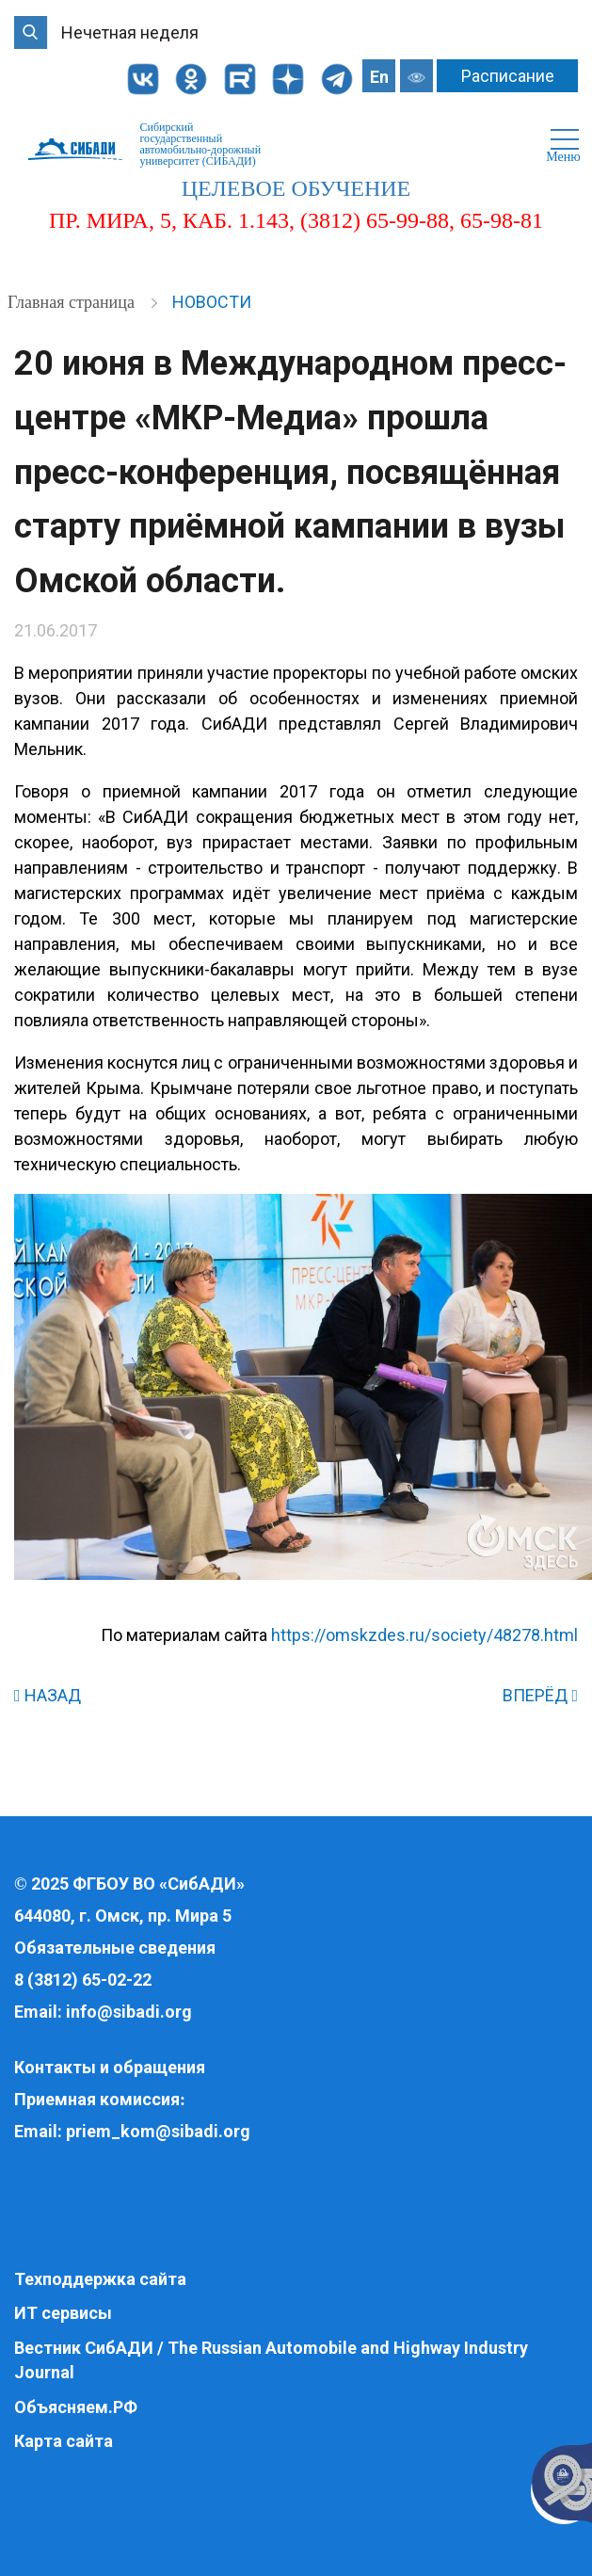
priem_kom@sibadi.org (158, 2131)
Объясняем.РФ (75, 2407)
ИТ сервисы (63, 2313)
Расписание (507, 76)
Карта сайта (63, 2441)
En (379, 77)
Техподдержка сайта (100, 2279)
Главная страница (73, 302)
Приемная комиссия (97, 2099)
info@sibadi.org (129, 2011)
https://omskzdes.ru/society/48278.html (424, 1635)
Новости (211, 302)
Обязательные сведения (115, 1947)
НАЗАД (47, 1695)
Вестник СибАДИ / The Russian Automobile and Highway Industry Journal (271, 2360)
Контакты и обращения (109, 2067)
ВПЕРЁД (540, 1695)
